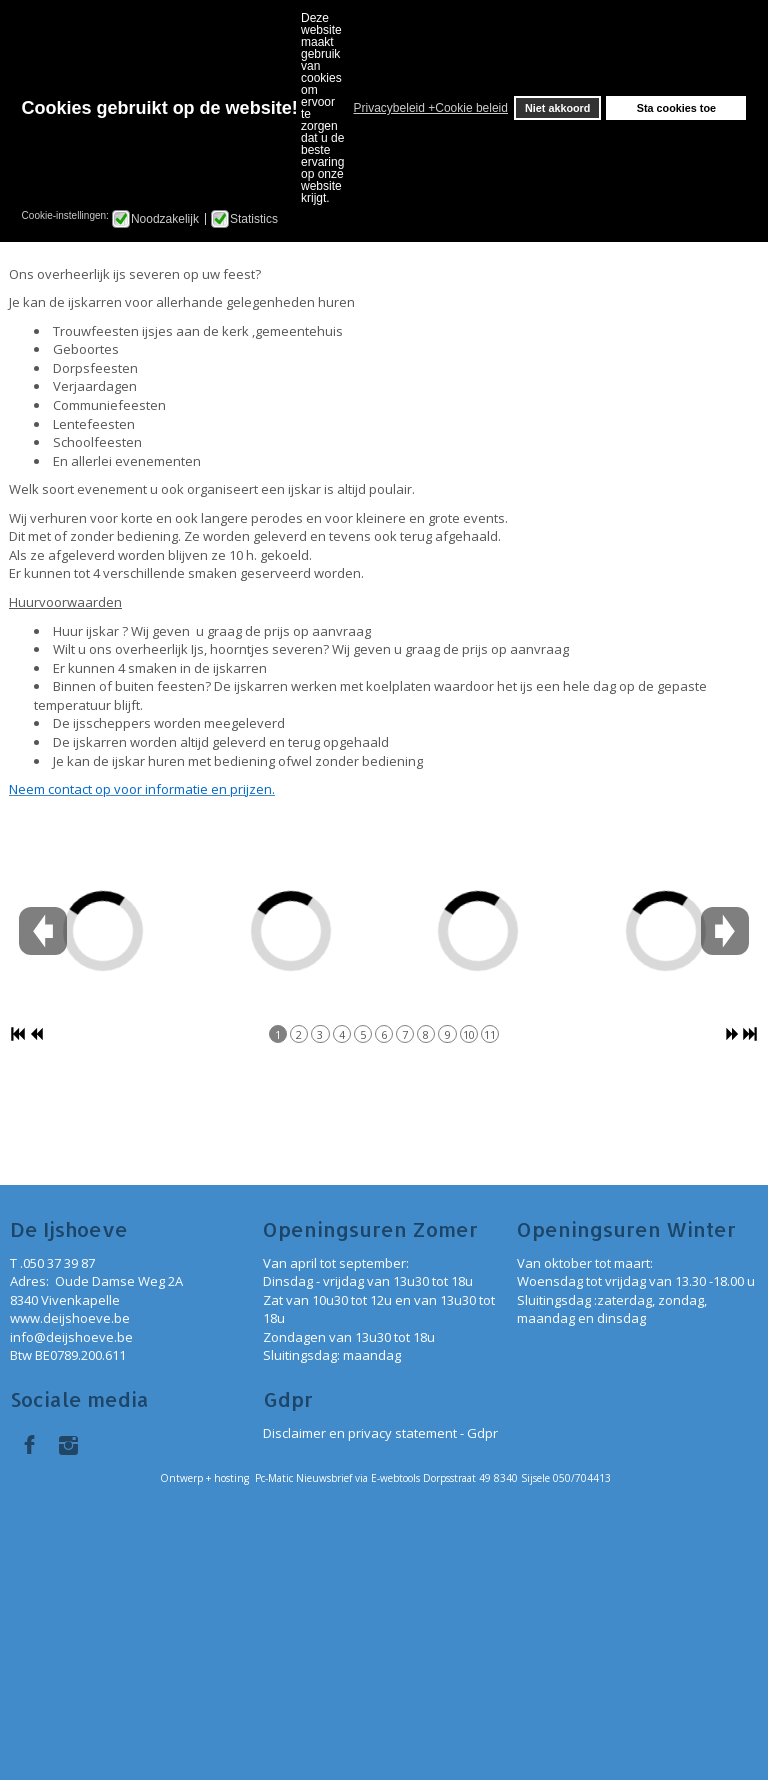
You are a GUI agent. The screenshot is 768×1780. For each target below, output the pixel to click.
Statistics (254, 219)
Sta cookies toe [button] (676, 108)
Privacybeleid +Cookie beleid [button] (431, 108)
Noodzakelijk (165, 219)
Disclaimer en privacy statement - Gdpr (380, 1433)
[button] (348, 108)
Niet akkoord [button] (557, 108)
